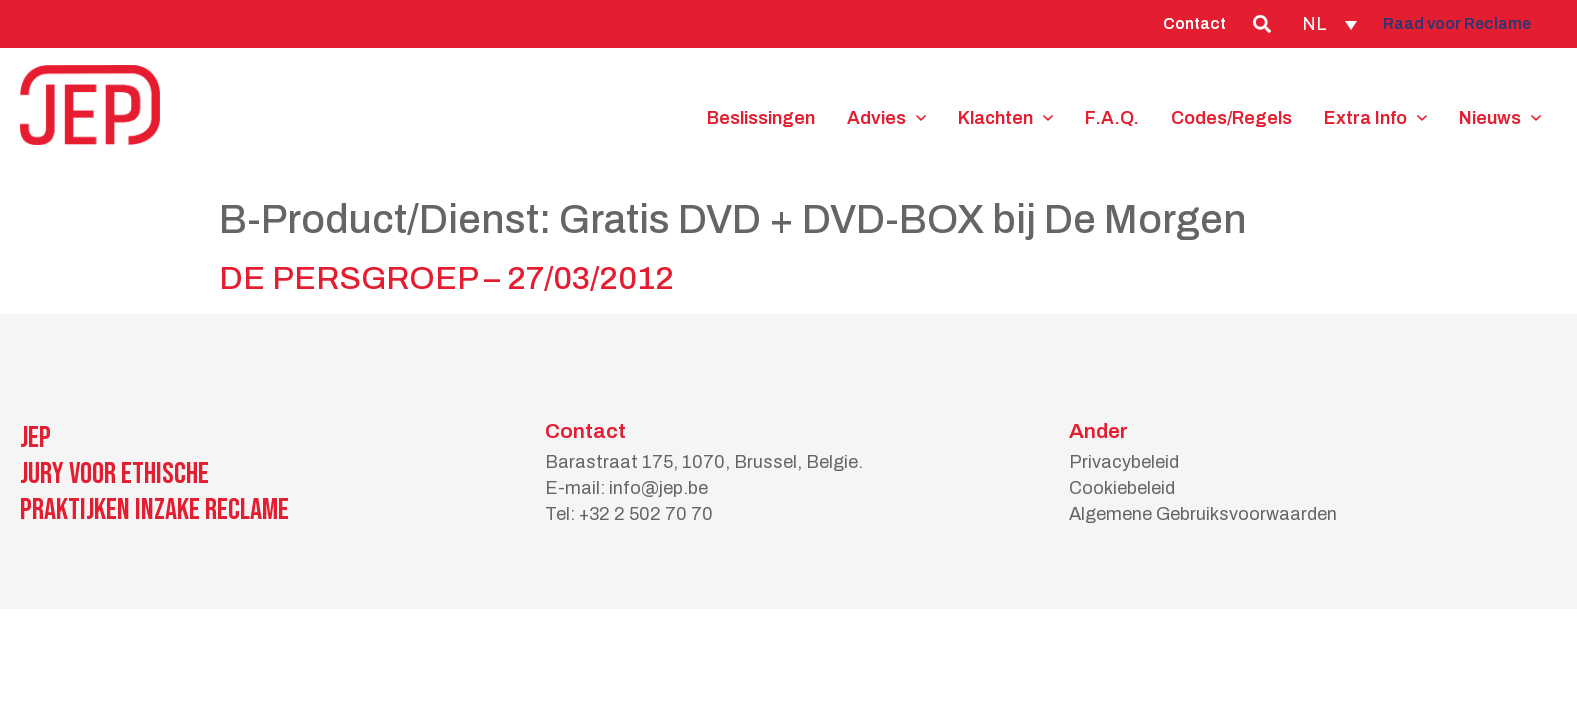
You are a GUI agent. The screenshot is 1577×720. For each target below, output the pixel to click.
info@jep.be (658, 488)
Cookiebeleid (1122, 488)
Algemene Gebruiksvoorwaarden (1203, 514)
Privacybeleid (1124, 462)
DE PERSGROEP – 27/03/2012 (446, 278)
